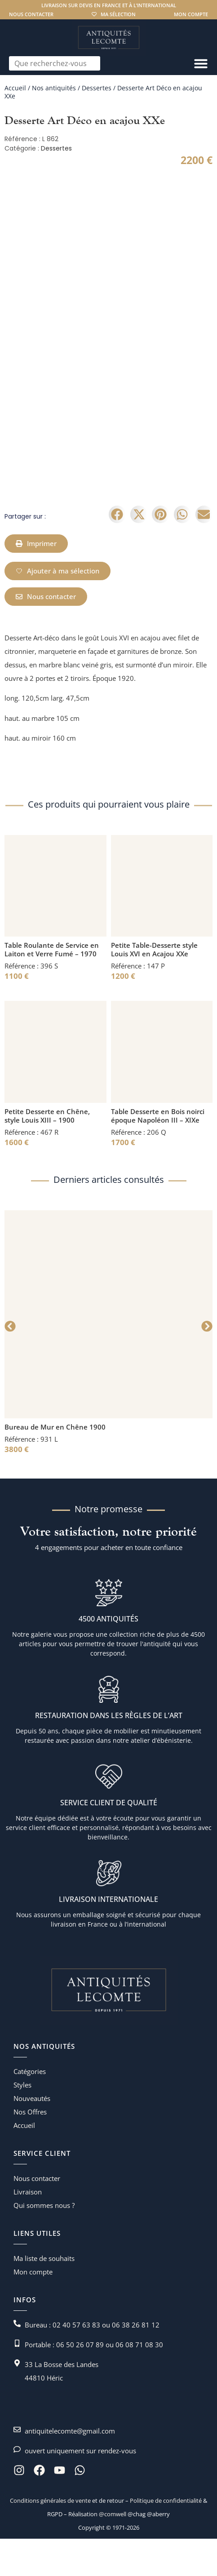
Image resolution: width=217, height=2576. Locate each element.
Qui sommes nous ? (44, 2242)
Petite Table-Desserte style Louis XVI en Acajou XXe (154, 987)
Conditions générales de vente (50, 2538)
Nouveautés (31, 2135)
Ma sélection (118, 14)
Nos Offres (30, 2149)
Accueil (15, 88)
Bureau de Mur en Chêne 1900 (55, 1464)
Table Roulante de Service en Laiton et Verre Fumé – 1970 (51, 987)
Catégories (29, 2108)
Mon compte (191, 14)
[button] (117, 551)
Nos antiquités (54, 88)
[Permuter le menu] (201, 63)
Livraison (27, 2229)
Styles (22, 2122)
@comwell (112, 2551)
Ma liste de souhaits (44, 2295)
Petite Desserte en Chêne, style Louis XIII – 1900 (47, 1153)
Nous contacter (31, 14)
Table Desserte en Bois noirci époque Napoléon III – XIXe (157, 1153)
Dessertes (96, 88)
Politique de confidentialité (165, 2538)
